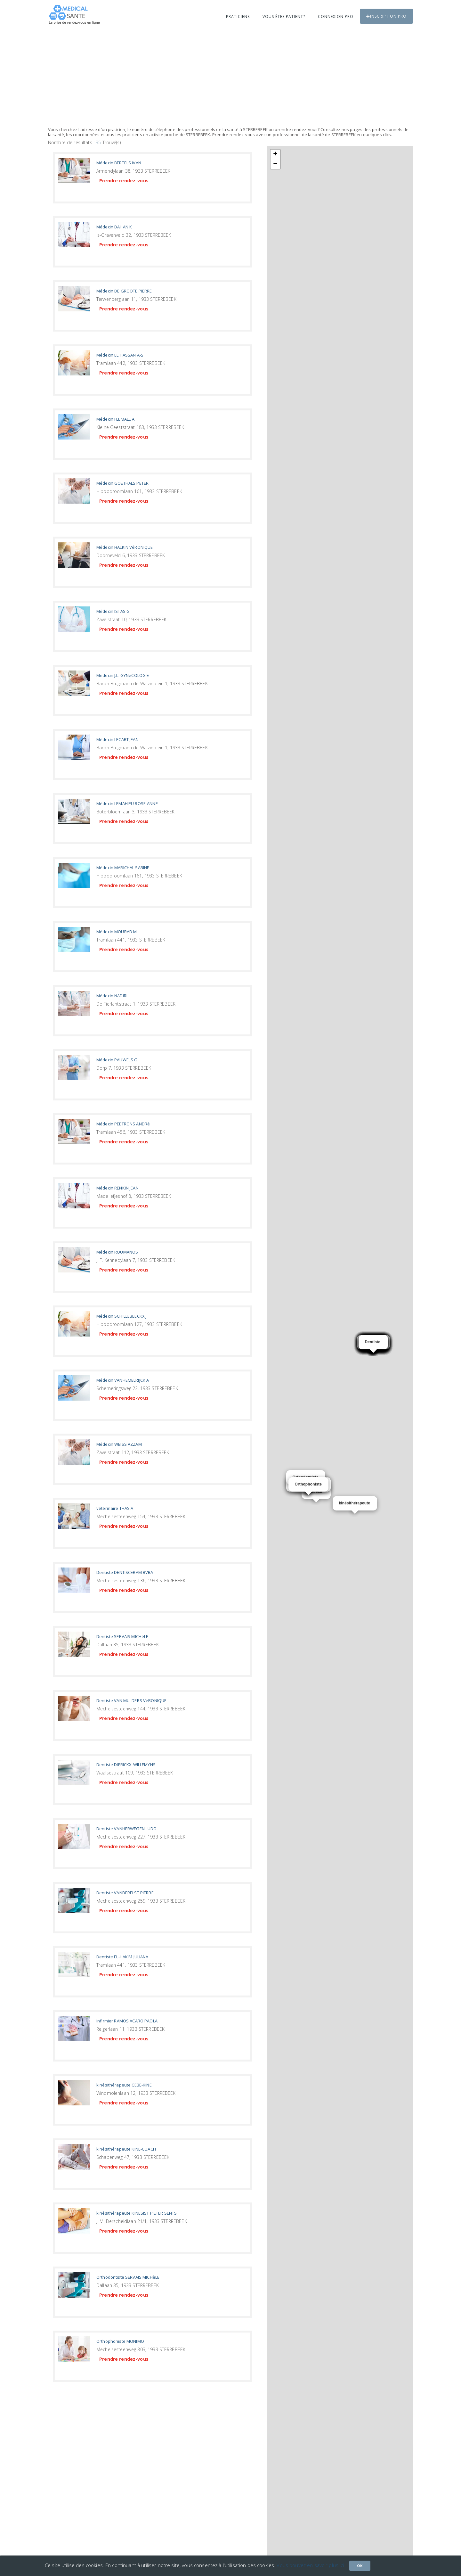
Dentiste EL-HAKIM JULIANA (122, 1957)
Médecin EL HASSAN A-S (119, 355)
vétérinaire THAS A (114, 1508)
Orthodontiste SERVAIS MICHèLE (127, 2277)
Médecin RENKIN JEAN (117, 1188)
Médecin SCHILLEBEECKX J (121, 1316)
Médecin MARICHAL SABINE (122, 867)
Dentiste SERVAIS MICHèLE (122, 1636)
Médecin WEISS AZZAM (119, 1444)
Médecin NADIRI (111, 996)
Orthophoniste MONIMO (120, 2341)
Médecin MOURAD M (116, 931)
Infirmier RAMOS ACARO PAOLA (127, 2021)
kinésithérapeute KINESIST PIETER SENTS (136, 2213)
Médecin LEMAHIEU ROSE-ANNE (127, 803)
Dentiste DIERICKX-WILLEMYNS (126, 1764)
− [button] (275, 164)
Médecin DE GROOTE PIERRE (124, 291)
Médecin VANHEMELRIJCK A (122, 1380)
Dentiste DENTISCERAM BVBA (124, 1572)
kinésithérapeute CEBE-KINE (124, 2085)
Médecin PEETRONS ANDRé (123, 1124)
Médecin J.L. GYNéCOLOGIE (122, 675)
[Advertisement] (230, 79)
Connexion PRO (335, 16)
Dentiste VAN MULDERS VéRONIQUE (131, 1700)
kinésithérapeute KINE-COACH (126, 2149)
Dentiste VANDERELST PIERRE (125, 1893)
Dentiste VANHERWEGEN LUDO (126, 1828)
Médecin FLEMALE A (115, 419)
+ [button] (275, 154)
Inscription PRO (386, 16)
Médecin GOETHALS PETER (122, 483)
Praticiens (238, 16)
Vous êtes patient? (284, 16)
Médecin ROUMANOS (117, 1252)
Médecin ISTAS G (113, 611)
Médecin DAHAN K (114, 227)
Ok (360, 2565)
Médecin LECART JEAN (117, 739)
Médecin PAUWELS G (116, 1060)
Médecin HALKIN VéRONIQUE (124, 547)
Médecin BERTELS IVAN (118, 163)
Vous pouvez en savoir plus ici (310, 2565)
